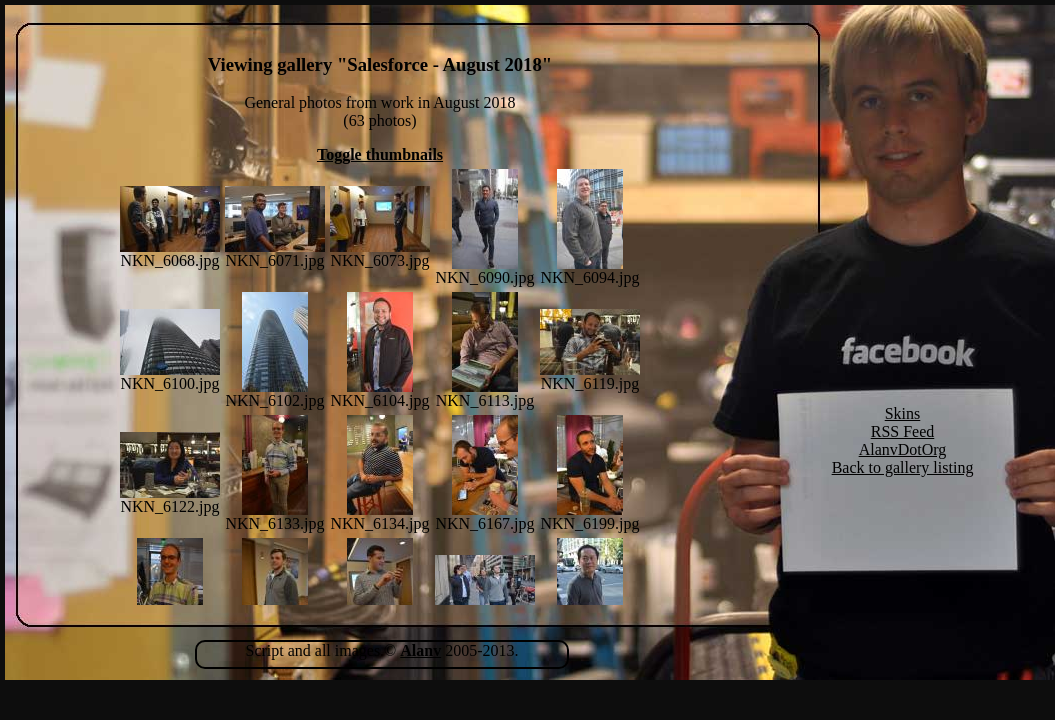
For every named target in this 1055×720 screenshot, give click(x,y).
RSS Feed (903, 431)
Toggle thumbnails (380, 154)
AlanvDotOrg (903, 449)
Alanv (420, 650)
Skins (903, 413)
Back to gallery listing (903, 467)
